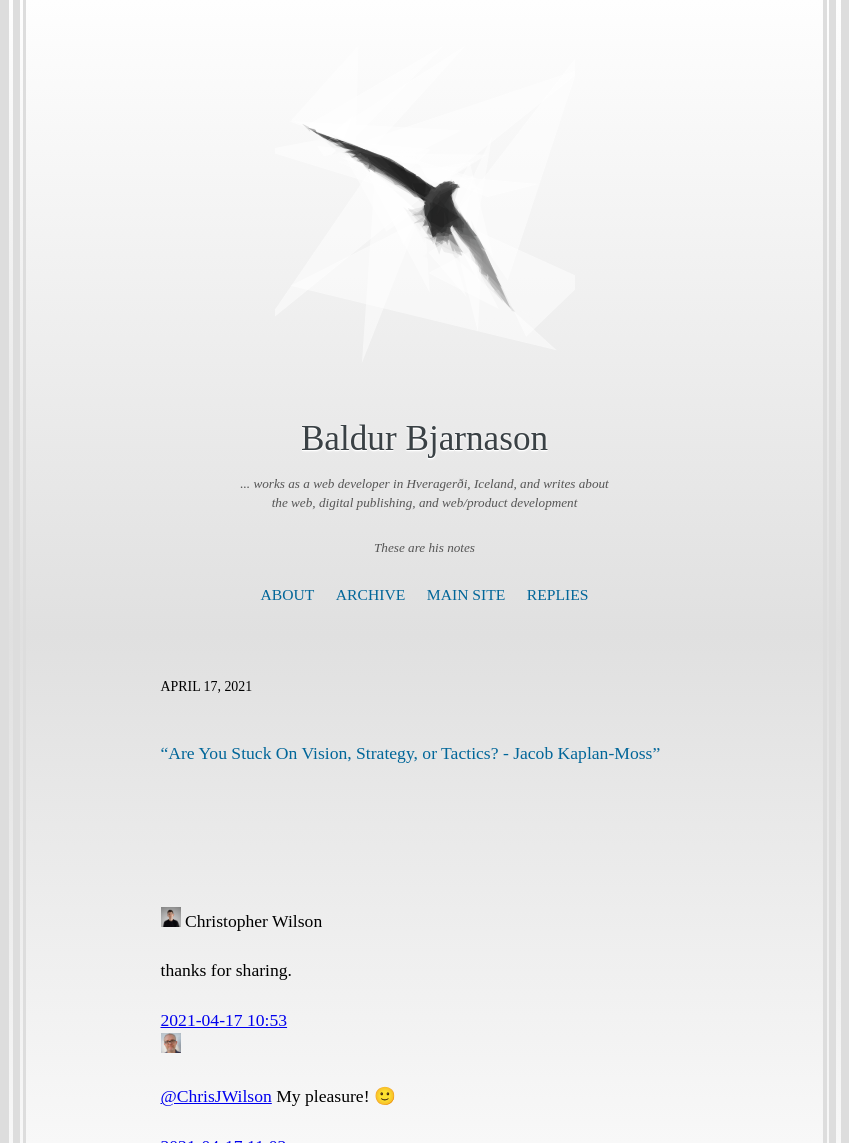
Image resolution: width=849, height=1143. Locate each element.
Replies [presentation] (558, 594)
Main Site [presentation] (466, 594)
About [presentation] (288, 594)
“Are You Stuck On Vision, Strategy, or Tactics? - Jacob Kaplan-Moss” (411, 753)
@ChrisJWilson (216, 1096)
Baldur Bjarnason (424, 438)
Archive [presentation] (370, 594)
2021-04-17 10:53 (224, 1020)
